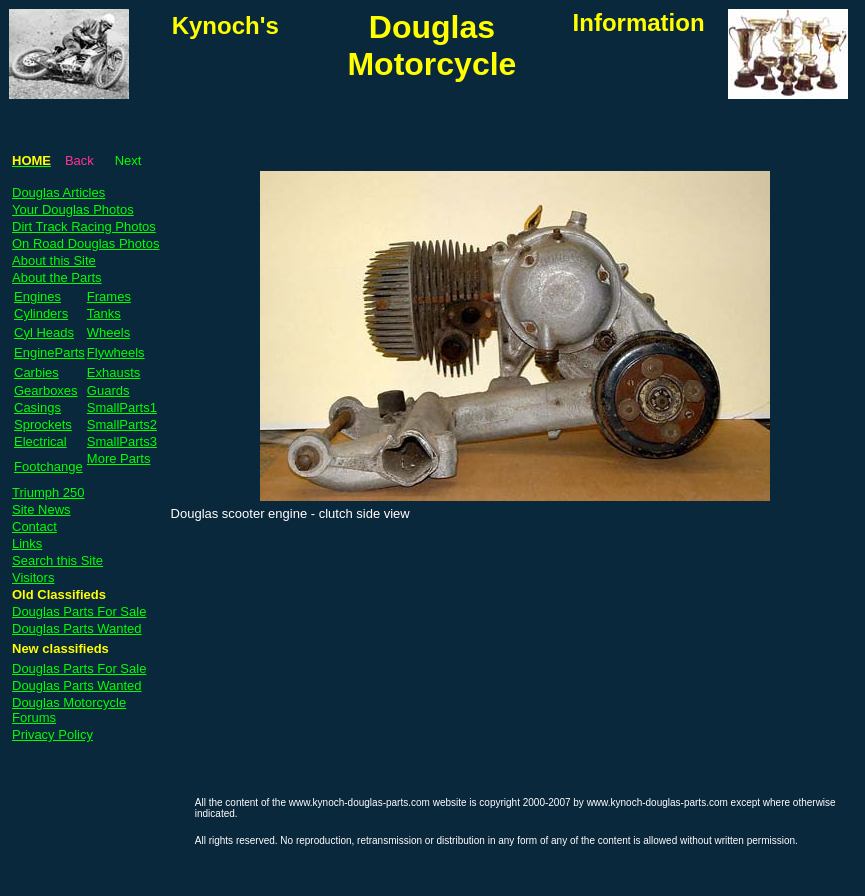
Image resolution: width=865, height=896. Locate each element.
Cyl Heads (44, 332)
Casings (37, 407)
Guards (108, 390)
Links (27, 543)
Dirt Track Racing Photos (84, 226)
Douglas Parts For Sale (79, 611)
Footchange (48, 466)
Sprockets (43, 424)
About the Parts (57, 277)
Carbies (36, 372)
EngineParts (49, 352)
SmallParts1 (122, 407)
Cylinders (41, 313)
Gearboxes (46, 390)
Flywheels (116, 352)
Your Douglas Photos (73, 209)
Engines (37, 296)
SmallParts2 (122, 424)
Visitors (33, 577)
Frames (109, 296)
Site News (41, 509)
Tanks (104, 313)
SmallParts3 (122, 441)
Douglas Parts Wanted (77, 628)
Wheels (108, 332)
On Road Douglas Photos (85, 243)
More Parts (119, 458)
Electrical (40, 441)
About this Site (54, 260)
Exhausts (113, 372)
